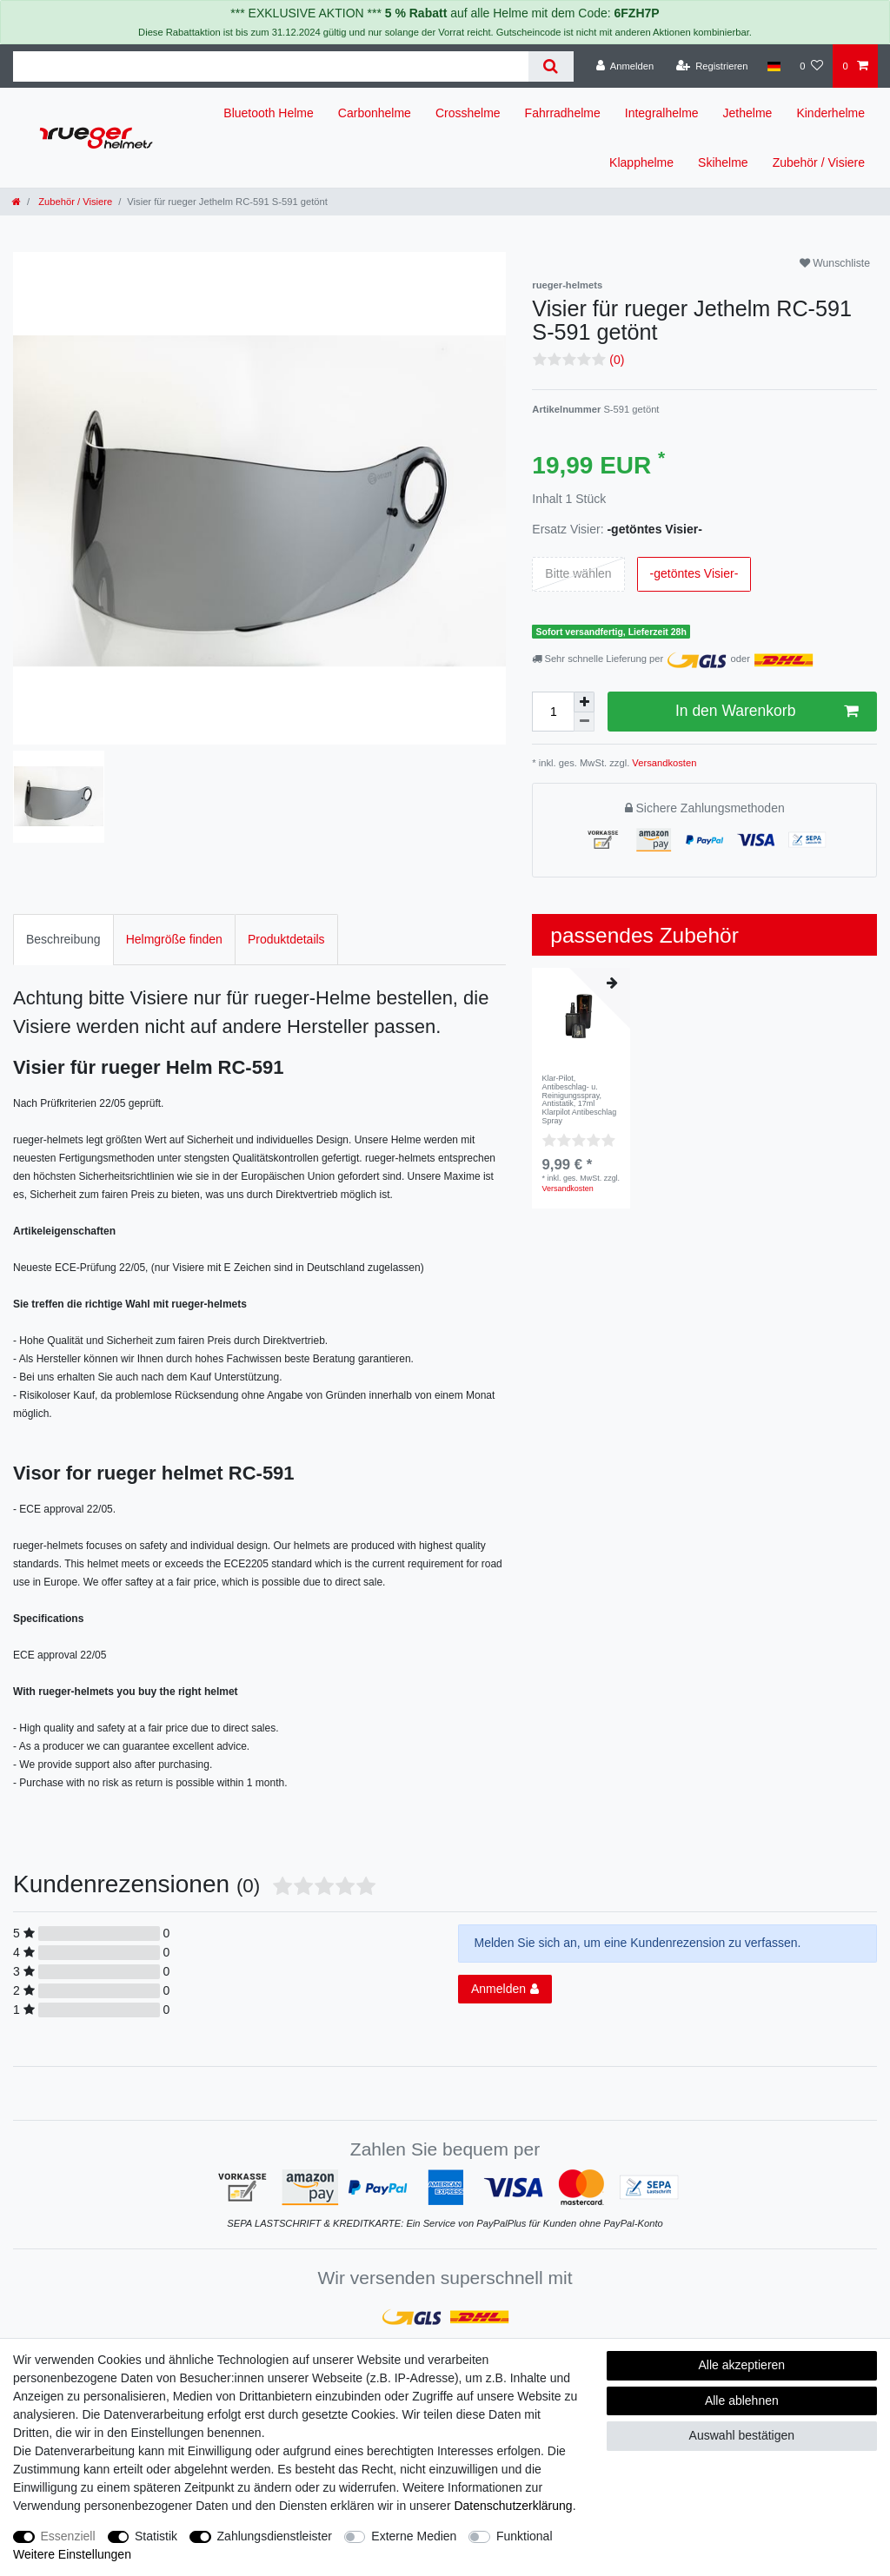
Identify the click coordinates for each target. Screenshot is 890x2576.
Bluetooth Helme (268, 113)
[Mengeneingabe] (553, 712)
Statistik (156, 2536)
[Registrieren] (711, 66)
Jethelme (748, 113)
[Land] (774, 66)
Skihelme (723, 162)
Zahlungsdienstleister (274, 2536)
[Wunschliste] (811, 66)
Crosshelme (468, 113)
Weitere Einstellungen (72, 2554)
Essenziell (68, 2536)
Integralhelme (662, 113)
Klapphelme (641, 162)
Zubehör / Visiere (819, 162)
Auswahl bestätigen (741, 2435)
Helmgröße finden (174, 939)
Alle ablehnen (742, 2400)
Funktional (524, 2536)
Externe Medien (413, 2536)
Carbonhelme (374, 113)
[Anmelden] (625, 66)
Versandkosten (662, 763)
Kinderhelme (830, 113)
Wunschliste (835, 263)
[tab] (63, 939)
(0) (616, 360)
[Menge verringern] (584, 722)
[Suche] (550, 66)
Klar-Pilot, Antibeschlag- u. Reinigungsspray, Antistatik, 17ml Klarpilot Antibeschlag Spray (579, 1100)
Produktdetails (286, 939)
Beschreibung (63, 939)
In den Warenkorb (766, 711)
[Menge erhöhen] (584, 702)
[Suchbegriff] (270, 66)
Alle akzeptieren (742, 2365)
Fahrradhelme (563, 113)
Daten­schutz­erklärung (513, 2506)
